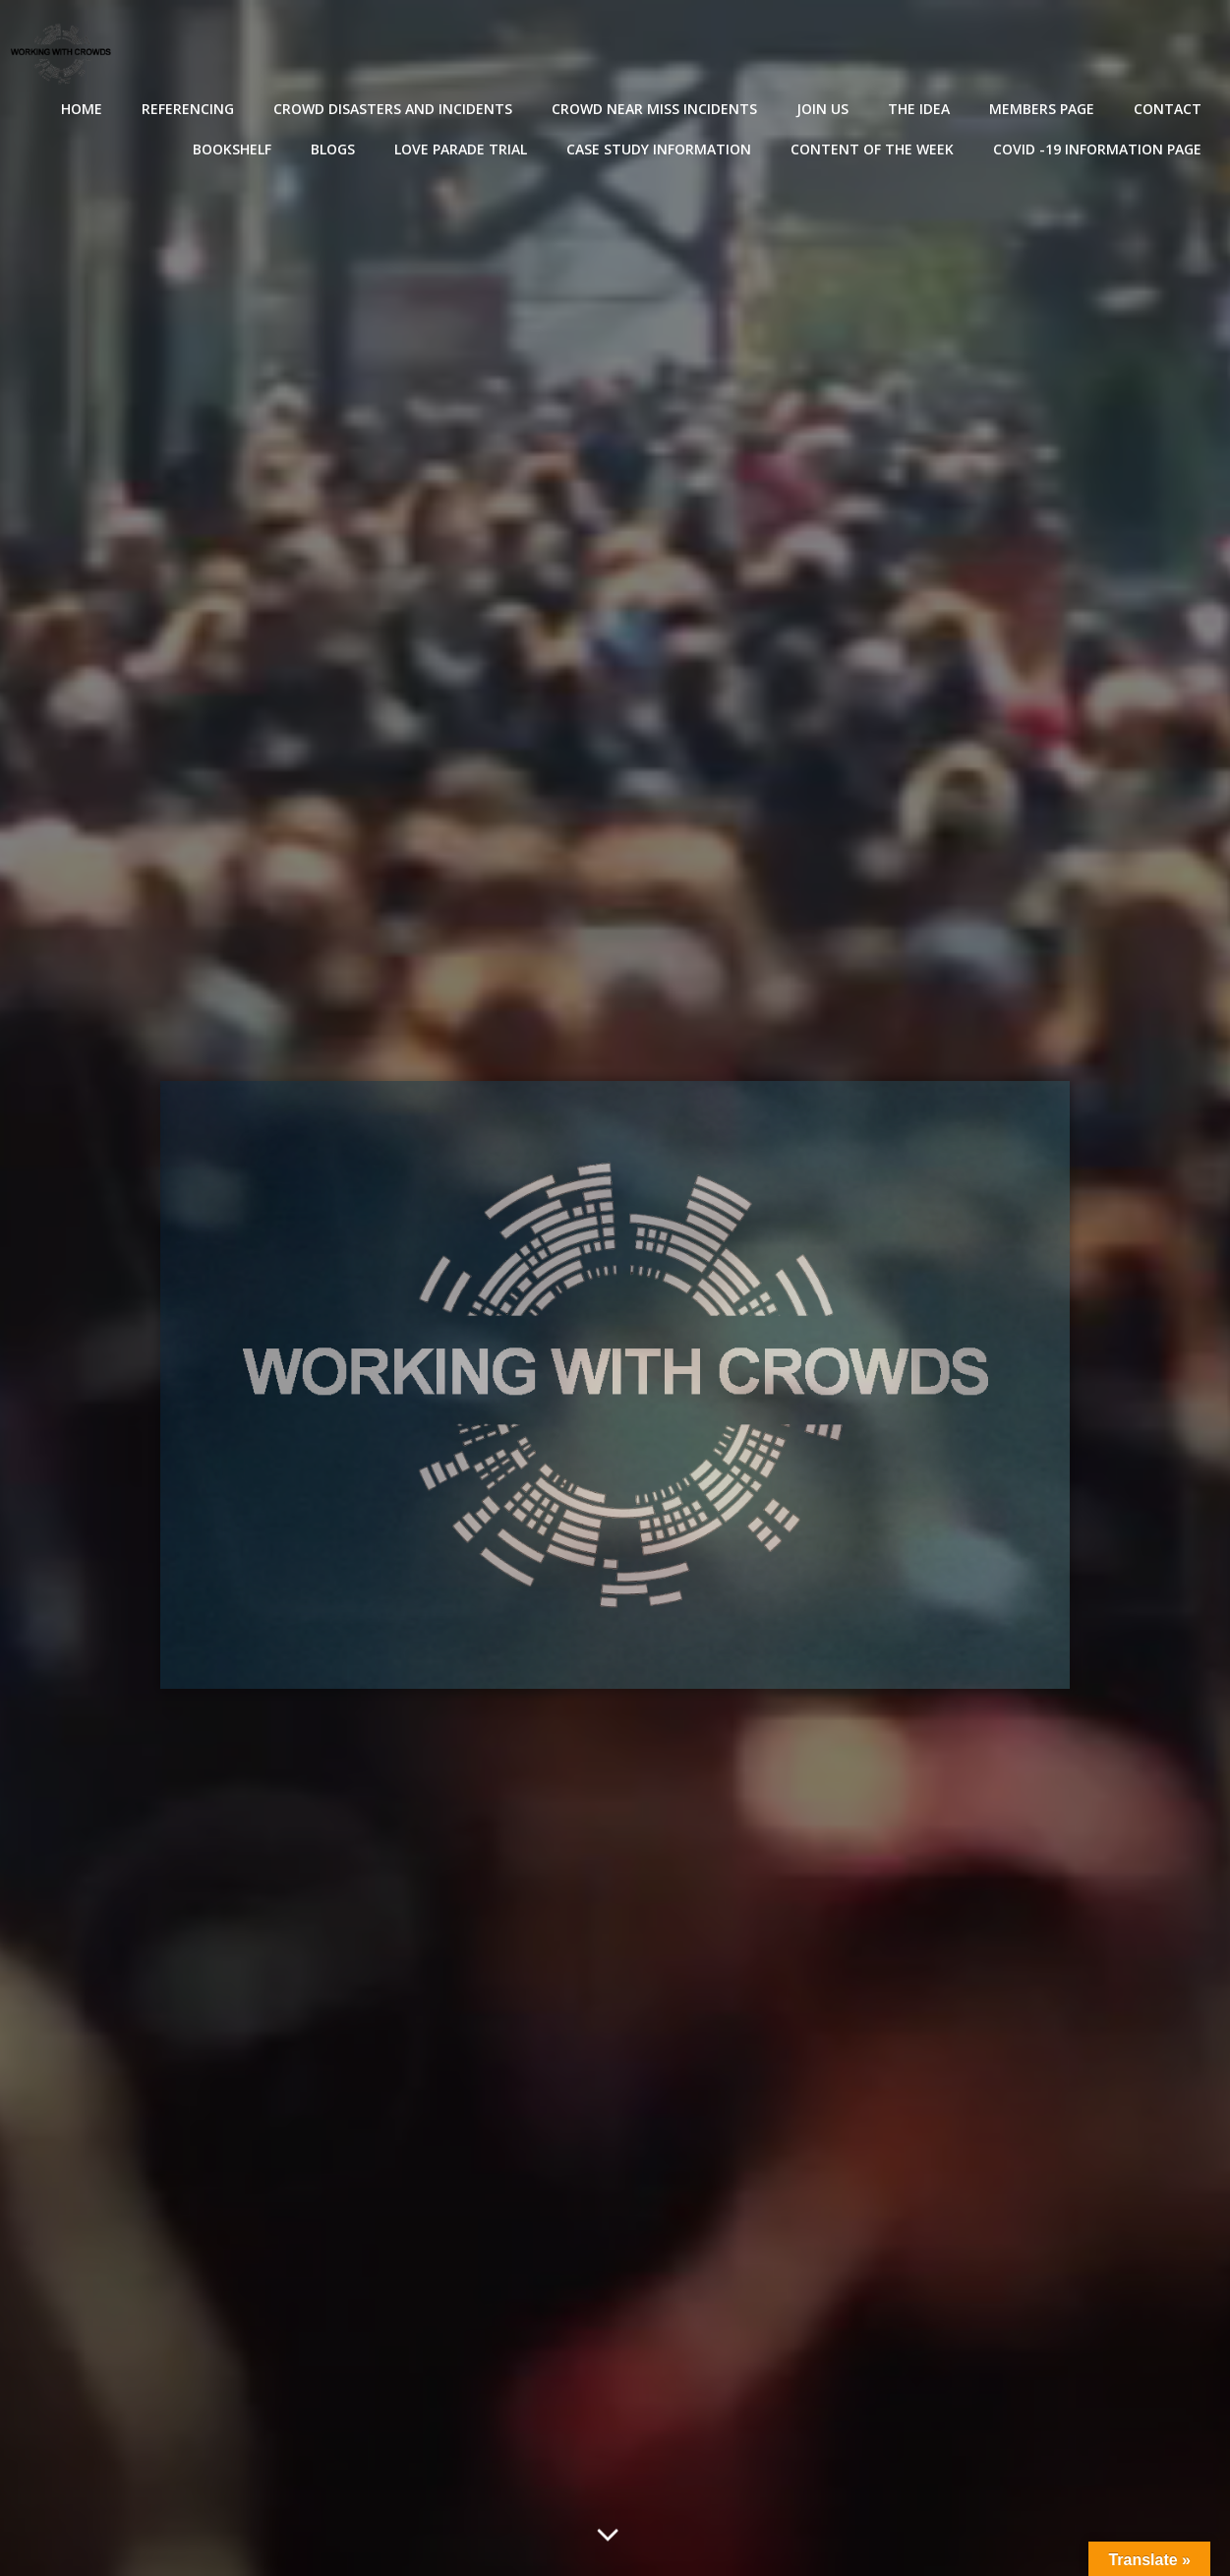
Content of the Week (872, 149)
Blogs (333, 149)
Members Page (1041, 108)
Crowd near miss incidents (654, 108)
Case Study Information (658, 149)
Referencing (188, 108)
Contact (1167, 108)
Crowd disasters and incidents (392, 108)
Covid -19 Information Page (1097, 149)
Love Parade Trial (460, 149)
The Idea (919, 108)
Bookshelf (232, 149)
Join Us (822, 108)
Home (81, 108)
